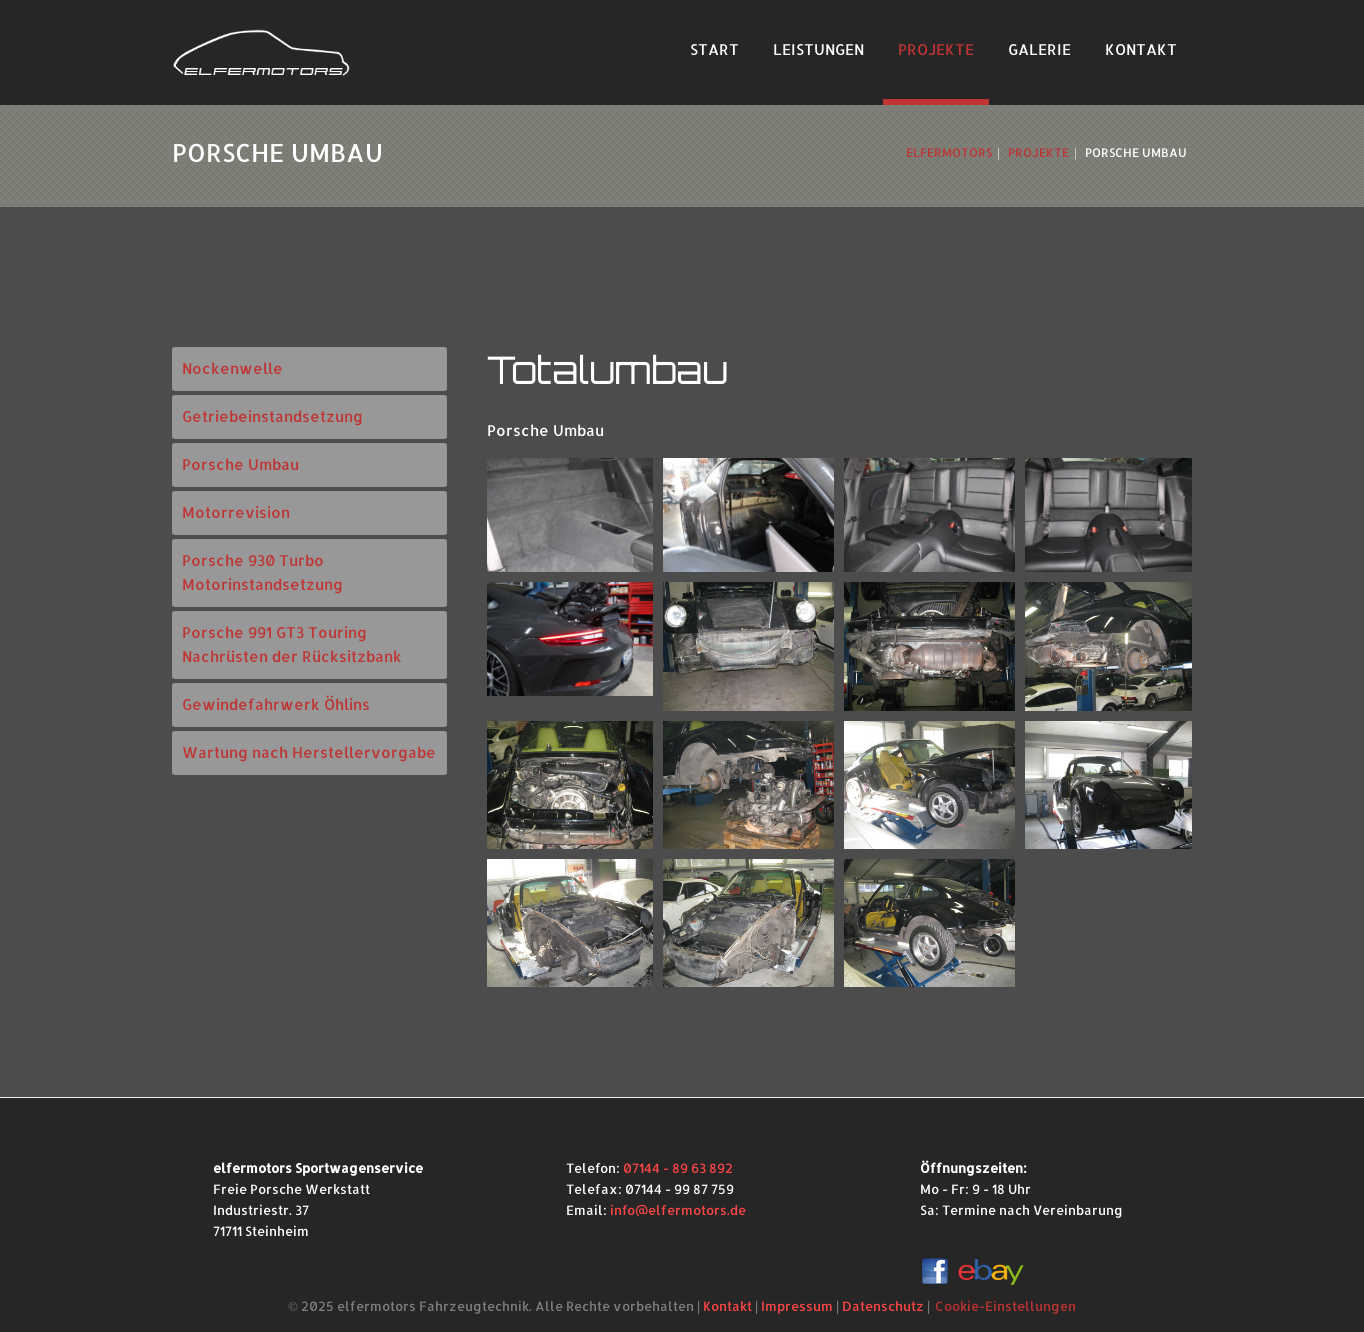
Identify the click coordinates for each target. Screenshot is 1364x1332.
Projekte (936, 49)
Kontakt (1141, 49)
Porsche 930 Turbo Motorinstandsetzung (262, 572)
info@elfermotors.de (678, 1210)
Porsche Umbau (240, 464)
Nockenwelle (232, 368)
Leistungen (818, 49)
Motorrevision (236, 512)
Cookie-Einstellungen (1005, 1306)
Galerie (1039, 49)
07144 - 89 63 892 (678, 1168)
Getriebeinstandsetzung (272, 416)
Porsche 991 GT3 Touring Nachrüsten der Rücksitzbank (292, 644)
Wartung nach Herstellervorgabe (309, 752)
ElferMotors (949, 152)
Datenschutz (883, 1306)
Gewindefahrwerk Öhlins (276, 704)
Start (714, 49)
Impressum (797, 1306)
